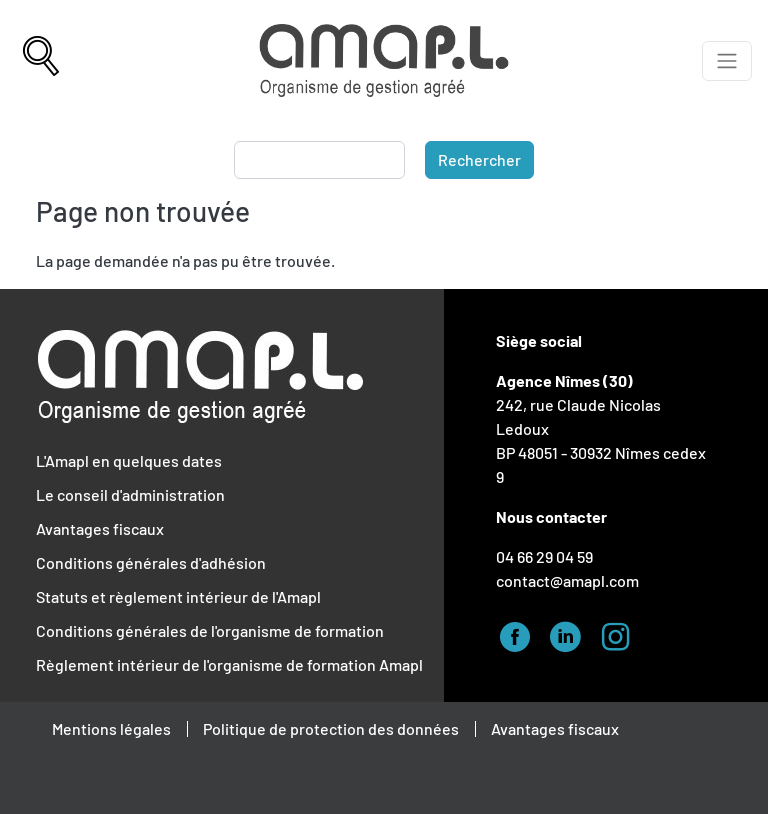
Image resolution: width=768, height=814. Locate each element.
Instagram (621, 634)
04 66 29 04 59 (544, 556)
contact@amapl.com (567, 580)
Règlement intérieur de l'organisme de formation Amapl (229, 664)
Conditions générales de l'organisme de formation (210, 630)
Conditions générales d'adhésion (151, 562)
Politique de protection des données (331, 728)
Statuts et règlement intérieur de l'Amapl (178, 596)
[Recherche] (41, 61)
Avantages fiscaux (100, 528)
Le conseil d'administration (130, 494)
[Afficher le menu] (727, 61)
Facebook (521, 634)
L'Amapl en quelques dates (129, 460)
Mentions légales (111, 728)
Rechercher (479, 159)
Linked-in (571, 634)
